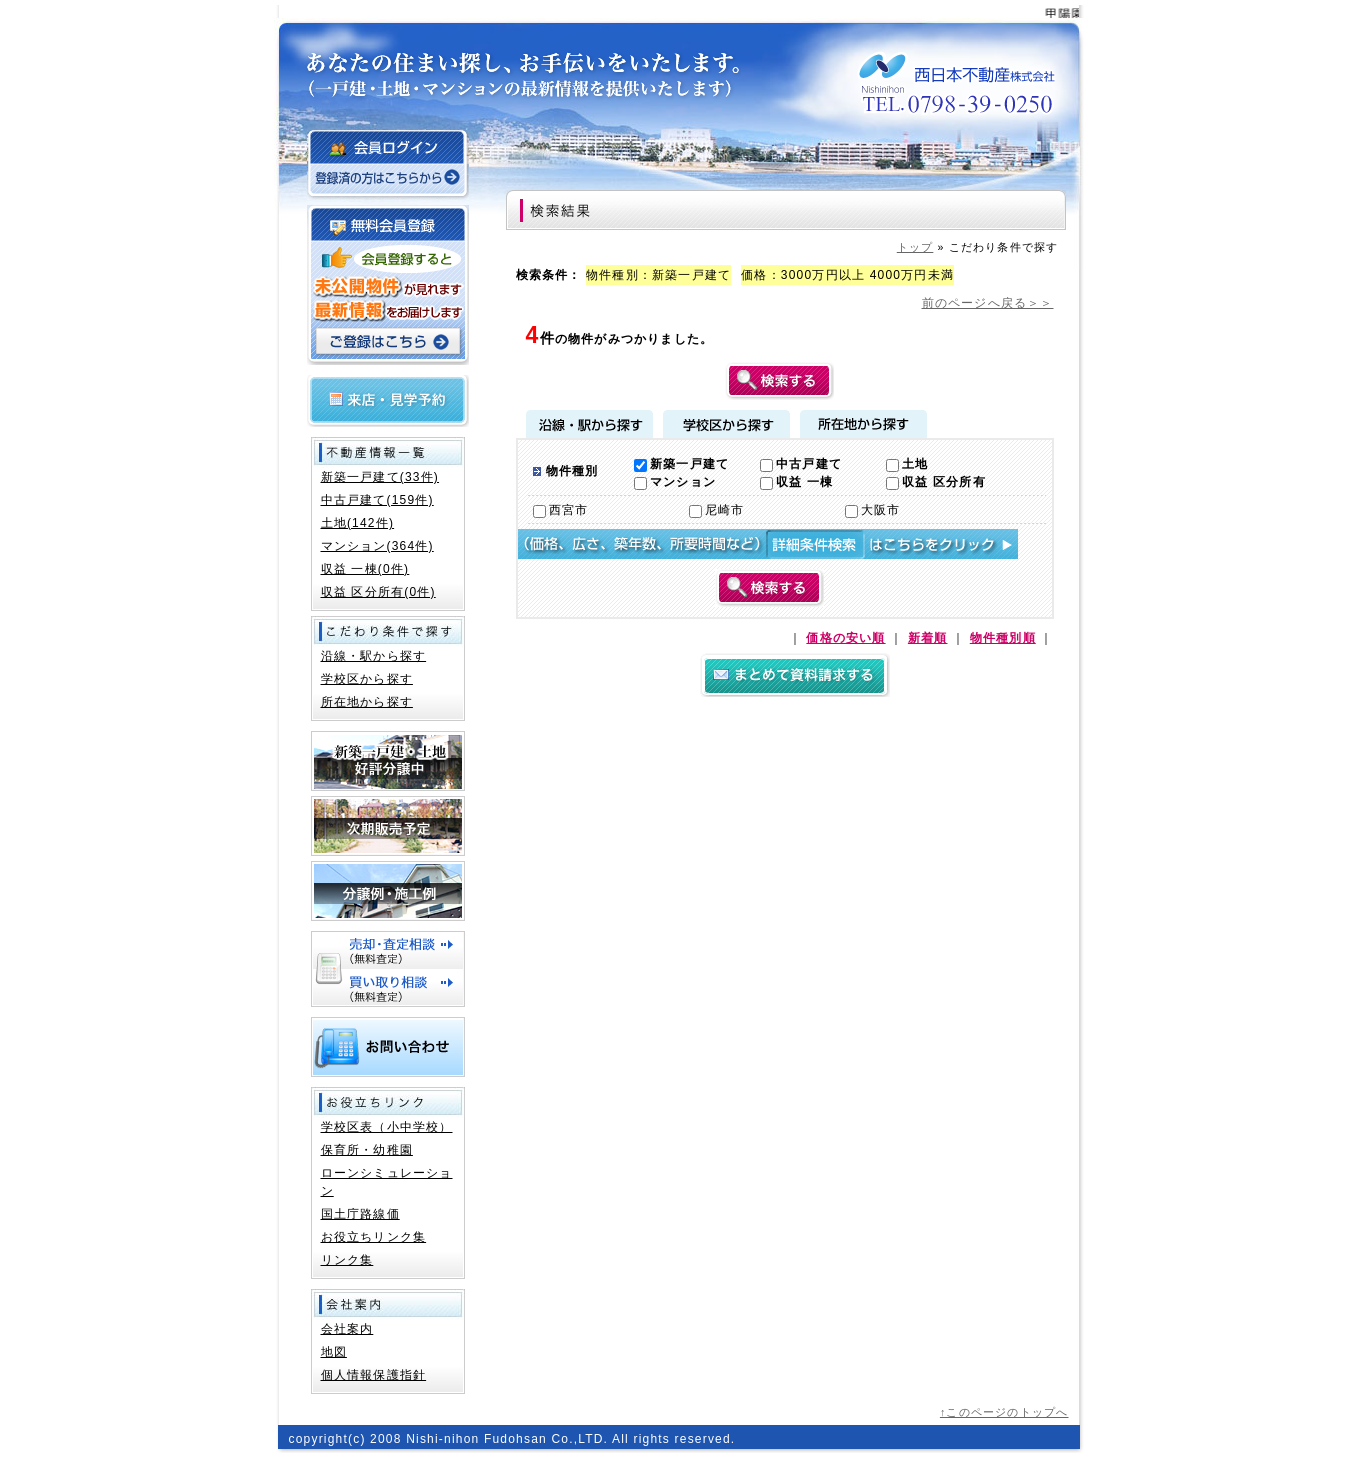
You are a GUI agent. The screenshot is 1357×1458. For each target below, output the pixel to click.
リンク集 (347, 1260)
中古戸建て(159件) (377, 500)
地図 (334, 1352)
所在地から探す (863, 424)
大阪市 (873, 510)
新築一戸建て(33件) (380, 477)
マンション (675, 482)
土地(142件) (358, 523)
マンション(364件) (377, 546)
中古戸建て (801, 464)
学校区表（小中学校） (387, 1127)
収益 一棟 (797, 482)
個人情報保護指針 (374, 1375)
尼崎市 (717, 510)
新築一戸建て (682, 464)
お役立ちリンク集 (374, 1237)
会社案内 (347, 1329)
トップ (915, 247)
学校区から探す (726, 424)
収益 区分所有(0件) (378, 592)
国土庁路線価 (360, 1214)
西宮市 (561, 510)
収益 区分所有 (936, 482)
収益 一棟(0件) (365, 569)
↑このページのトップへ (1004, 1412)
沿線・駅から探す (589, 424)
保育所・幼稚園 (367, 1150)
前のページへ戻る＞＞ (988, 303)
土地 (907, 464)
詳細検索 (768, 544)
